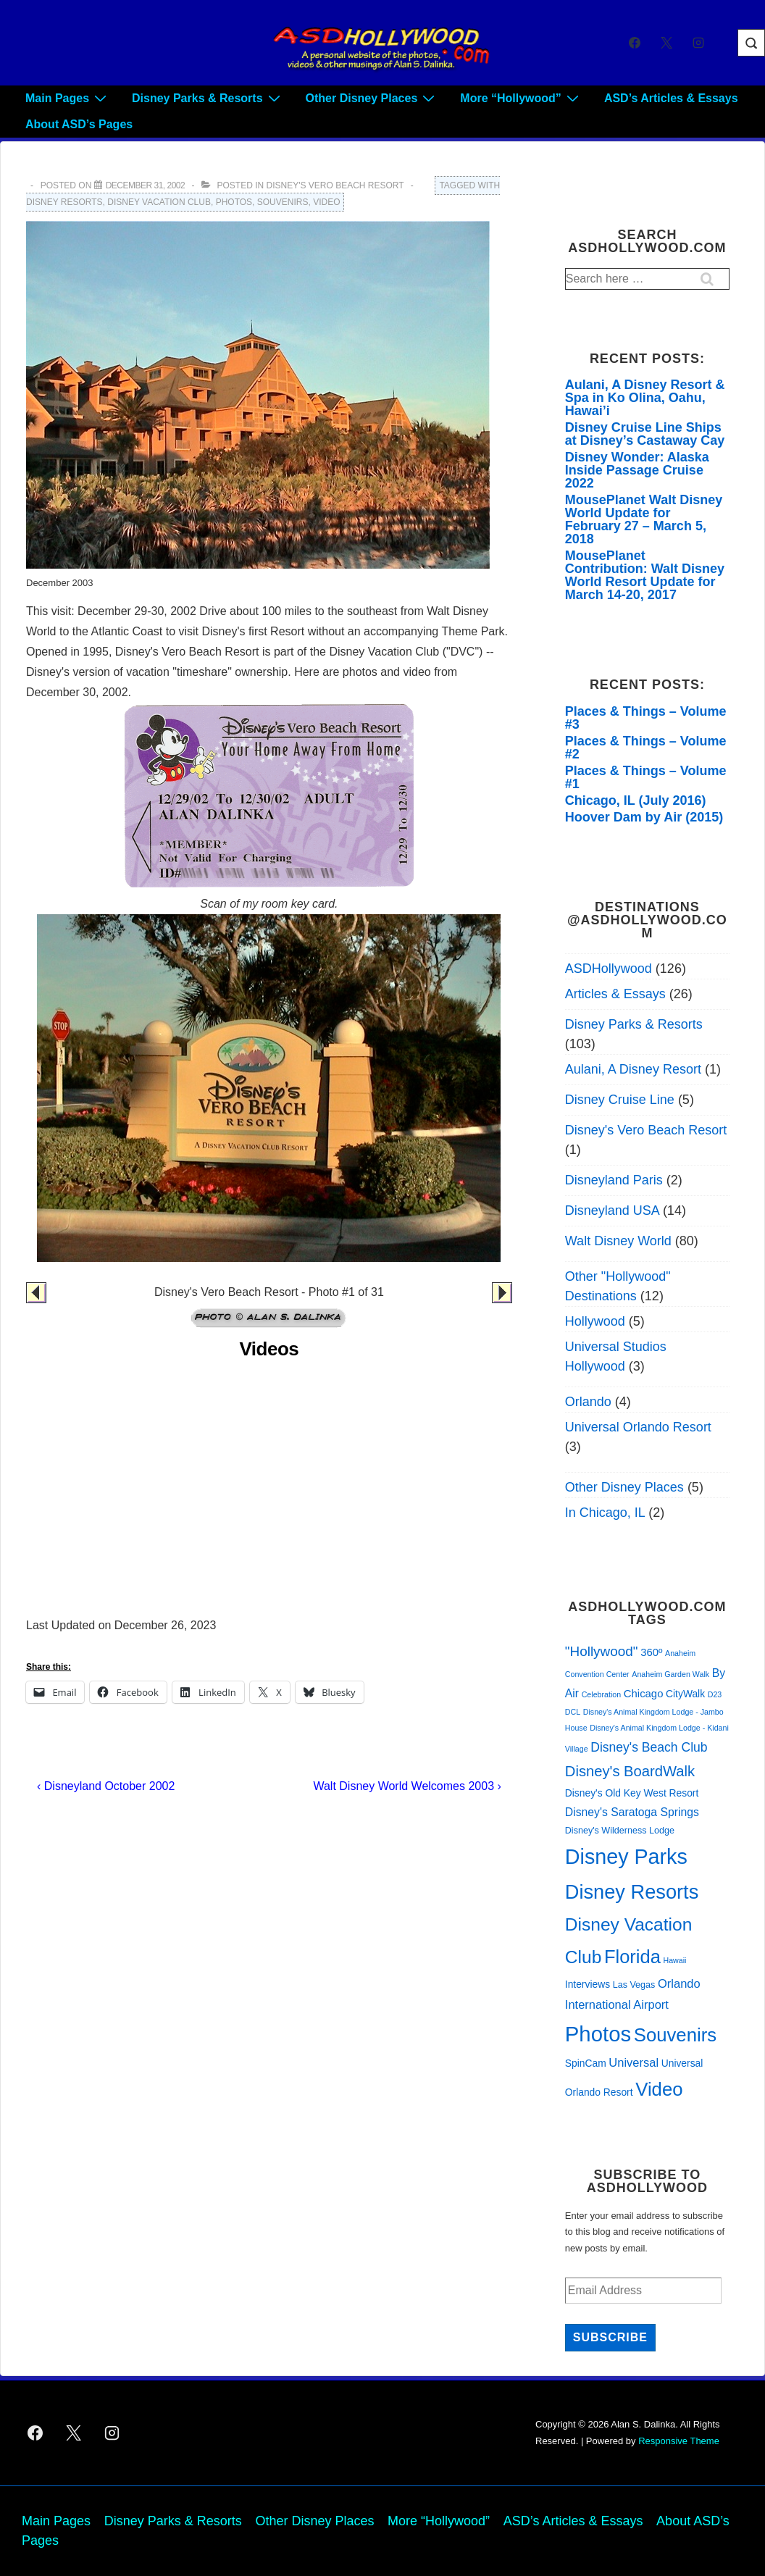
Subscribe (610, 2337)
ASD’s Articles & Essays (671, 98)
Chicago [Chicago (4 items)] (644, 1693)
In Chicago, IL (605, 1512)
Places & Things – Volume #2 (646, 747)
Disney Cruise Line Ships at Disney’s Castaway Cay (644, 434)
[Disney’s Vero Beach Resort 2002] (145, 185)
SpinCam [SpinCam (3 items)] (585, 2063)
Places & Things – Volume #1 (646, 777)
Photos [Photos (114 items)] (598, 2034)
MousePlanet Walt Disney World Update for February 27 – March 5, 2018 (643, 519)
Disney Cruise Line (619, 1099)
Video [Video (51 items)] (658, 2089)
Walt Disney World (618, 1241)
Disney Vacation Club (159, 202)
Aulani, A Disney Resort (633, 1069)
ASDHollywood (608, 968)
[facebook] (634, 42)
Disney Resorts (64, 202)
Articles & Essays (615, 994)
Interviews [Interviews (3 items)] (587, 1984)
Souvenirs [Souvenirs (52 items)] (675, 2035)
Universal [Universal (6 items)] (634, 2062)
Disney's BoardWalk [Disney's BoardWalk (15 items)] (630, 1771)
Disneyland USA (612, 1210)
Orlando (588, 1401)
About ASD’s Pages (79, 124)
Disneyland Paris (614, 1180)
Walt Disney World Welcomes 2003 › (407, 1786)
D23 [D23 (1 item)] (715, 1694)
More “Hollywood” (521, 98)
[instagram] (697, 42)
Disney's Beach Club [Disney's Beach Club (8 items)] (648, 1747)
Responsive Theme (678, 2440)
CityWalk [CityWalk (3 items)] (685, 1693)
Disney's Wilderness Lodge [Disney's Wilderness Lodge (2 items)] (619, 1831)
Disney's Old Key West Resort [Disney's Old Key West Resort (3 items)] (632, 1793)
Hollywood (595, 1321)
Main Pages (67, 98)
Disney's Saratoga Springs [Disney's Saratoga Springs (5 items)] (632, 1812)
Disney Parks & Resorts (208, 98)
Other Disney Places (372, 98)
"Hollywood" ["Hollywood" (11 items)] (601, 1651)
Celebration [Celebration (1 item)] (602, 1694)
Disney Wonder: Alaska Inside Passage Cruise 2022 (637, 470)
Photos (234, 202)
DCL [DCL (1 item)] (572, 1711)
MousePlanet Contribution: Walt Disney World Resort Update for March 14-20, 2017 (644, 575)
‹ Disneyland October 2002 (106, 1786)
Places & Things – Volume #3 (646, 718)
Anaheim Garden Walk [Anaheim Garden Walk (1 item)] (670, 1674)
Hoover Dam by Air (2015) (644, 817)
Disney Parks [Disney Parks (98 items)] (626, 1856)
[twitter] (666, 42)
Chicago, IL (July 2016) (635, 800)
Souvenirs (283, 202)
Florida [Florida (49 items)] (632, 1956)
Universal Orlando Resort (638, 1427)
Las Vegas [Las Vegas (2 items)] (634, 1985)
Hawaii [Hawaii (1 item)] (674, 1960)
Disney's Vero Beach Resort (335, 185)
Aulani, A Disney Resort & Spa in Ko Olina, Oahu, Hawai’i (645, 397)
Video (326, 202)
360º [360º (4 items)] (651, 1652)
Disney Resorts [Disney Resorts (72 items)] (631, 1892)
